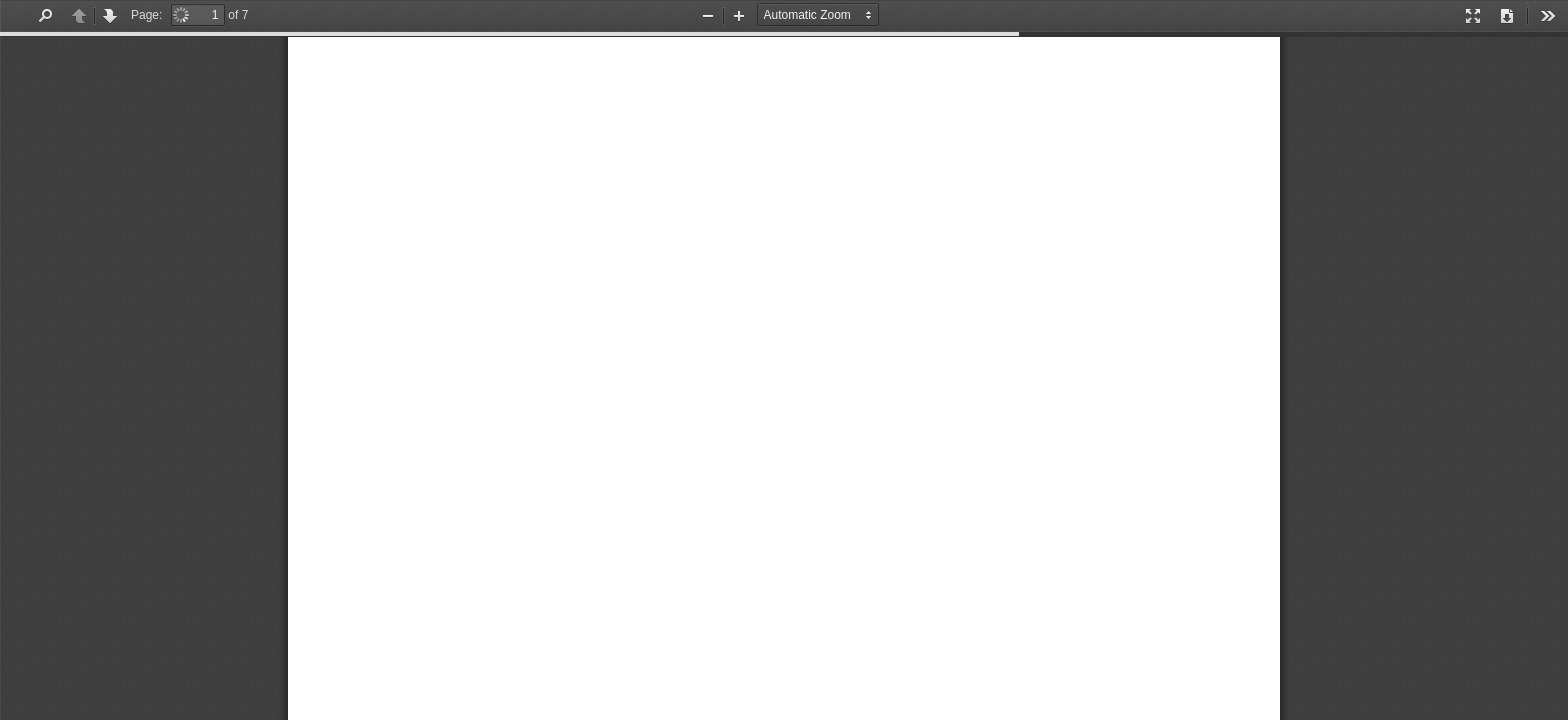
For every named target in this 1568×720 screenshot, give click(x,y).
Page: (146, 15)
